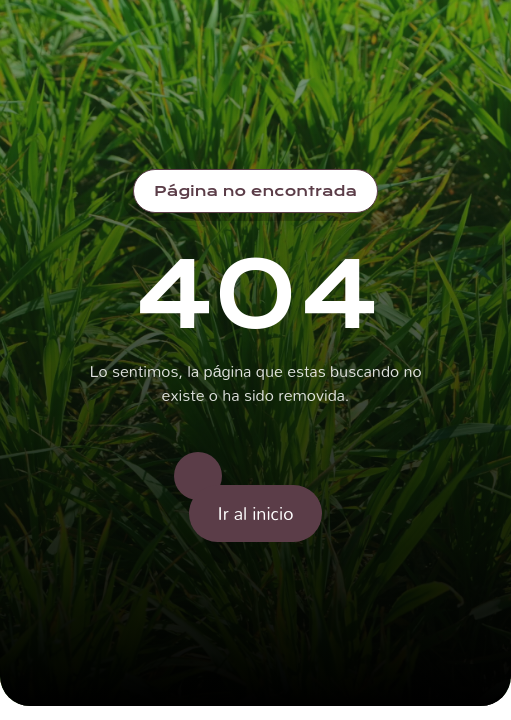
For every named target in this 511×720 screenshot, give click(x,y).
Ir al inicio (256, 513)
